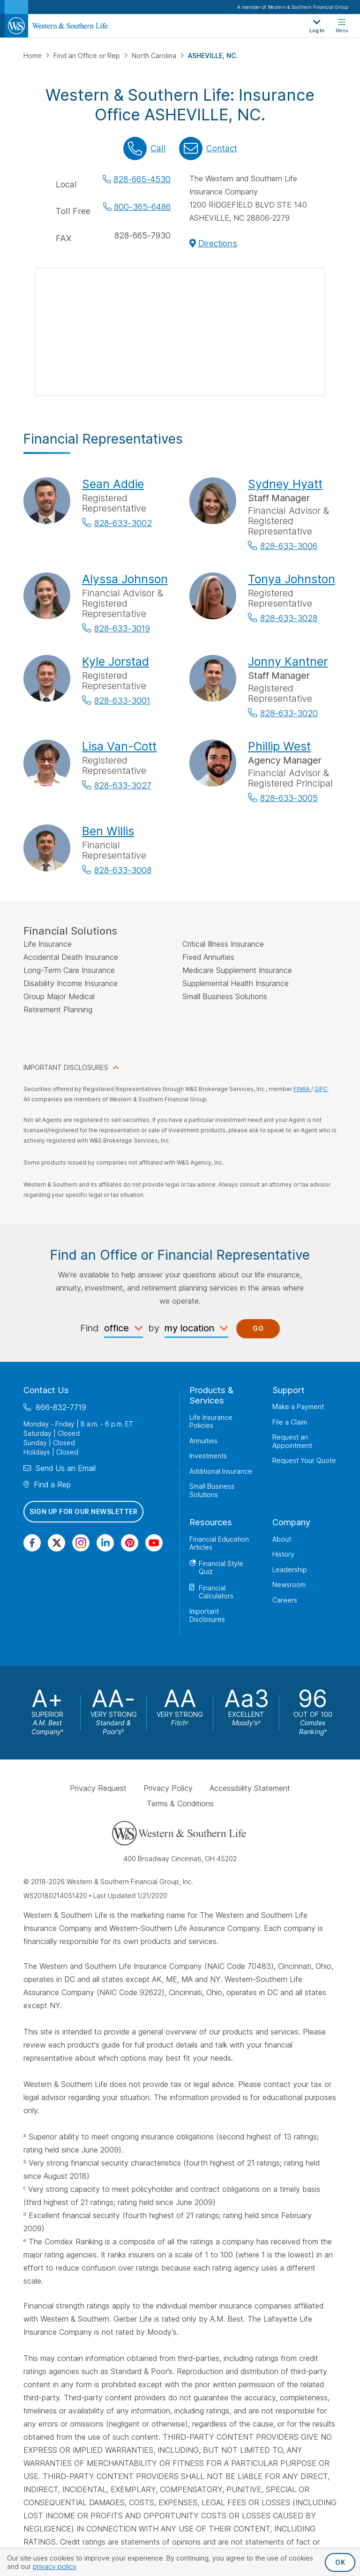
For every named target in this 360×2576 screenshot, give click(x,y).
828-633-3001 (122, 700)
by (153, 1328)
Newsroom (289, 1585)
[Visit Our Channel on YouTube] (154, 1543)
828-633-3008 (122, 870)
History (283, 1554)
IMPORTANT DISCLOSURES (65, 1067)
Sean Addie (113, 484)
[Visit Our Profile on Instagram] (81, 1543)
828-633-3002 (123, 523)
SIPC (321, 1088)
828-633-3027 (122, 785)
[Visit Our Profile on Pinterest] (129, 1543)
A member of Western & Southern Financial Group (292, 7)
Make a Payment (298, 1406)
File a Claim (289, 1422)
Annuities (203, 1441)
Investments (208, 1456)
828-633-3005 (289, 798)
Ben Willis (108, 831)
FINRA (302, 1088)
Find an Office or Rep (87, 55)
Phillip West (279, 746)
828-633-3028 (288, 618)
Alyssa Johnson (125, 579)
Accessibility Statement (250, 1788)
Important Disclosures (207, 1615)
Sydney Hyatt (285, 484)
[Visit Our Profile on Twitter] (56, 1543)
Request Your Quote (304, 1460)
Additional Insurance (220, 1471)
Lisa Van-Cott (119, 746)
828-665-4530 (142, 179)
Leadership (289, 1570)
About (281, 1539)
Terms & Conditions (180, 1803)
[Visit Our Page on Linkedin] (105, 1543)
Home (33, 55)
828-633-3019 (122, 628)
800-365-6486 (142, 207)
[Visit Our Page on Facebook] (32, 1543)
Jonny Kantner (288, 661)
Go (258, 1328)
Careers (284, 1600)
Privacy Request (98, 1788)
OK (340, 2562)
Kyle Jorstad (115, 661)
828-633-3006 (288, 546)
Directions (217, 243)
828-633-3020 (289, 713)
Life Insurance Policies (210, 1421)
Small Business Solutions (211, 1490)
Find (89, 1328)
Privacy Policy (168, 1788)
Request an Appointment (292, 1441)
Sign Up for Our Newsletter (83, 1511)
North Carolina (155, 55)
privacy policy (54, 2566)
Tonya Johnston (291, 579)
